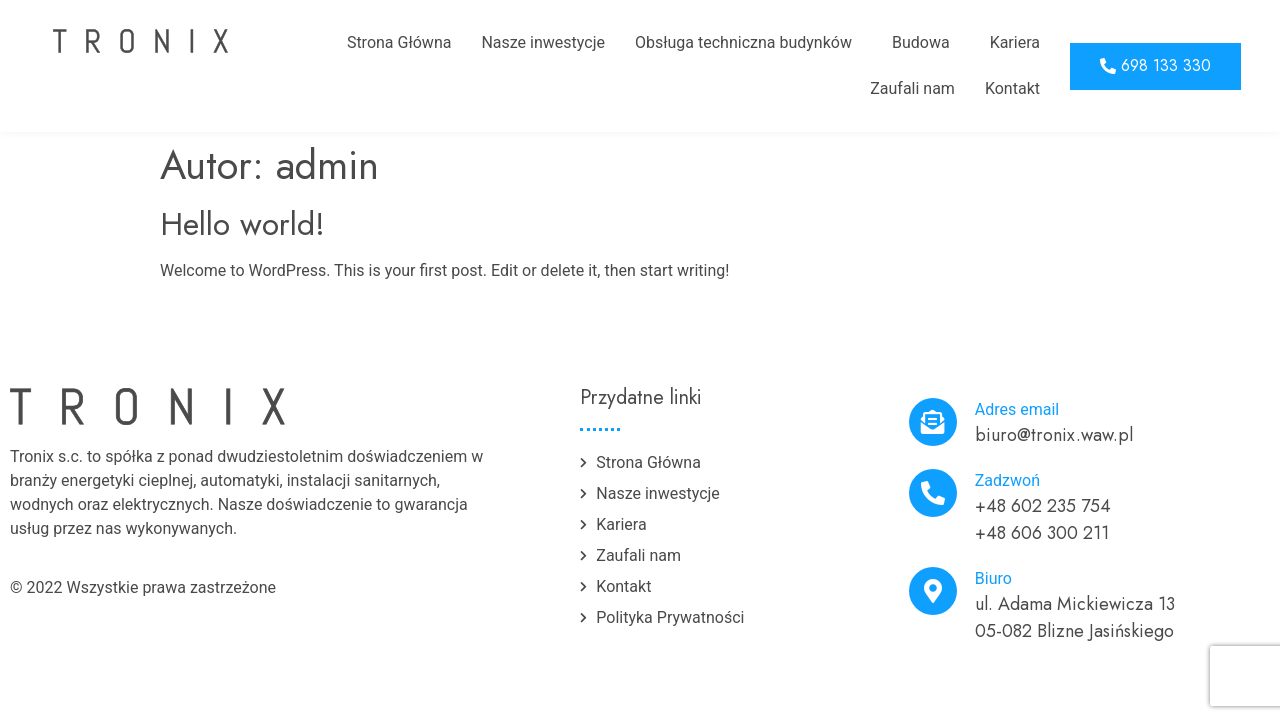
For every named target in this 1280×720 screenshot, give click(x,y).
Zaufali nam (912, 88)
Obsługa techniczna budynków (743, 42)
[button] (1155, 66)
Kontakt (1012, 88)
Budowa (921, 42)
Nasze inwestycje (543, 42)
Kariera (1015, 42)
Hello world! (242, 224)
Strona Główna (399, 42)
